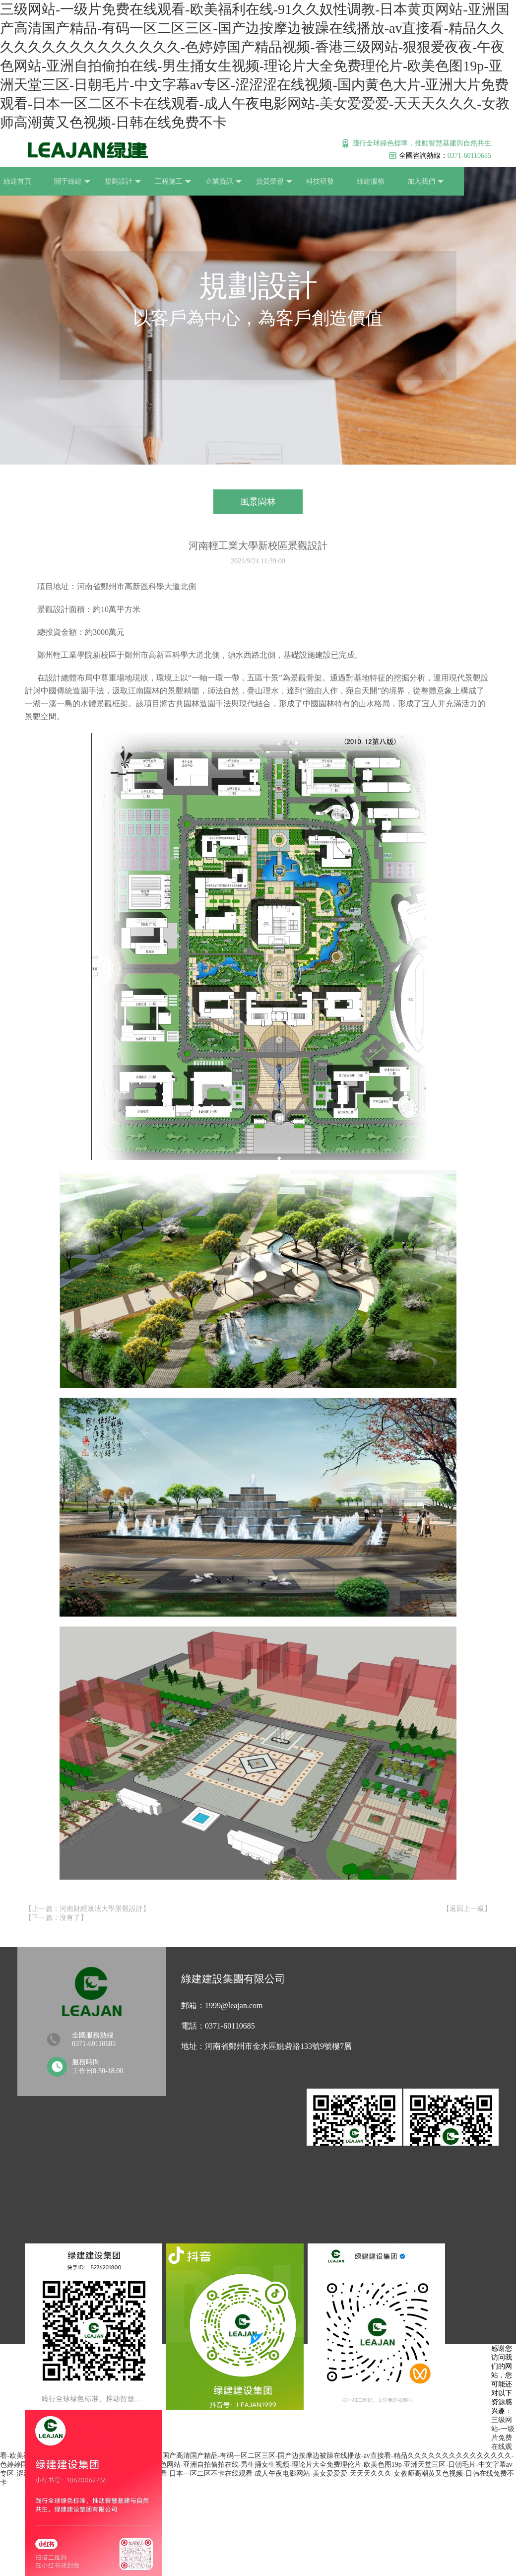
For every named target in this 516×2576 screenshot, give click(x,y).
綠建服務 (357, 181)
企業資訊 (212, 182)
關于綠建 (64, 182)
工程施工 (163, 182)
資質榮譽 (262, 182)
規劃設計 (113, 182)
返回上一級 (467, 1908)
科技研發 (308, 181)
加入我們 (411, 182)
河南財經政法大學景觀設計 (101, 1908)
